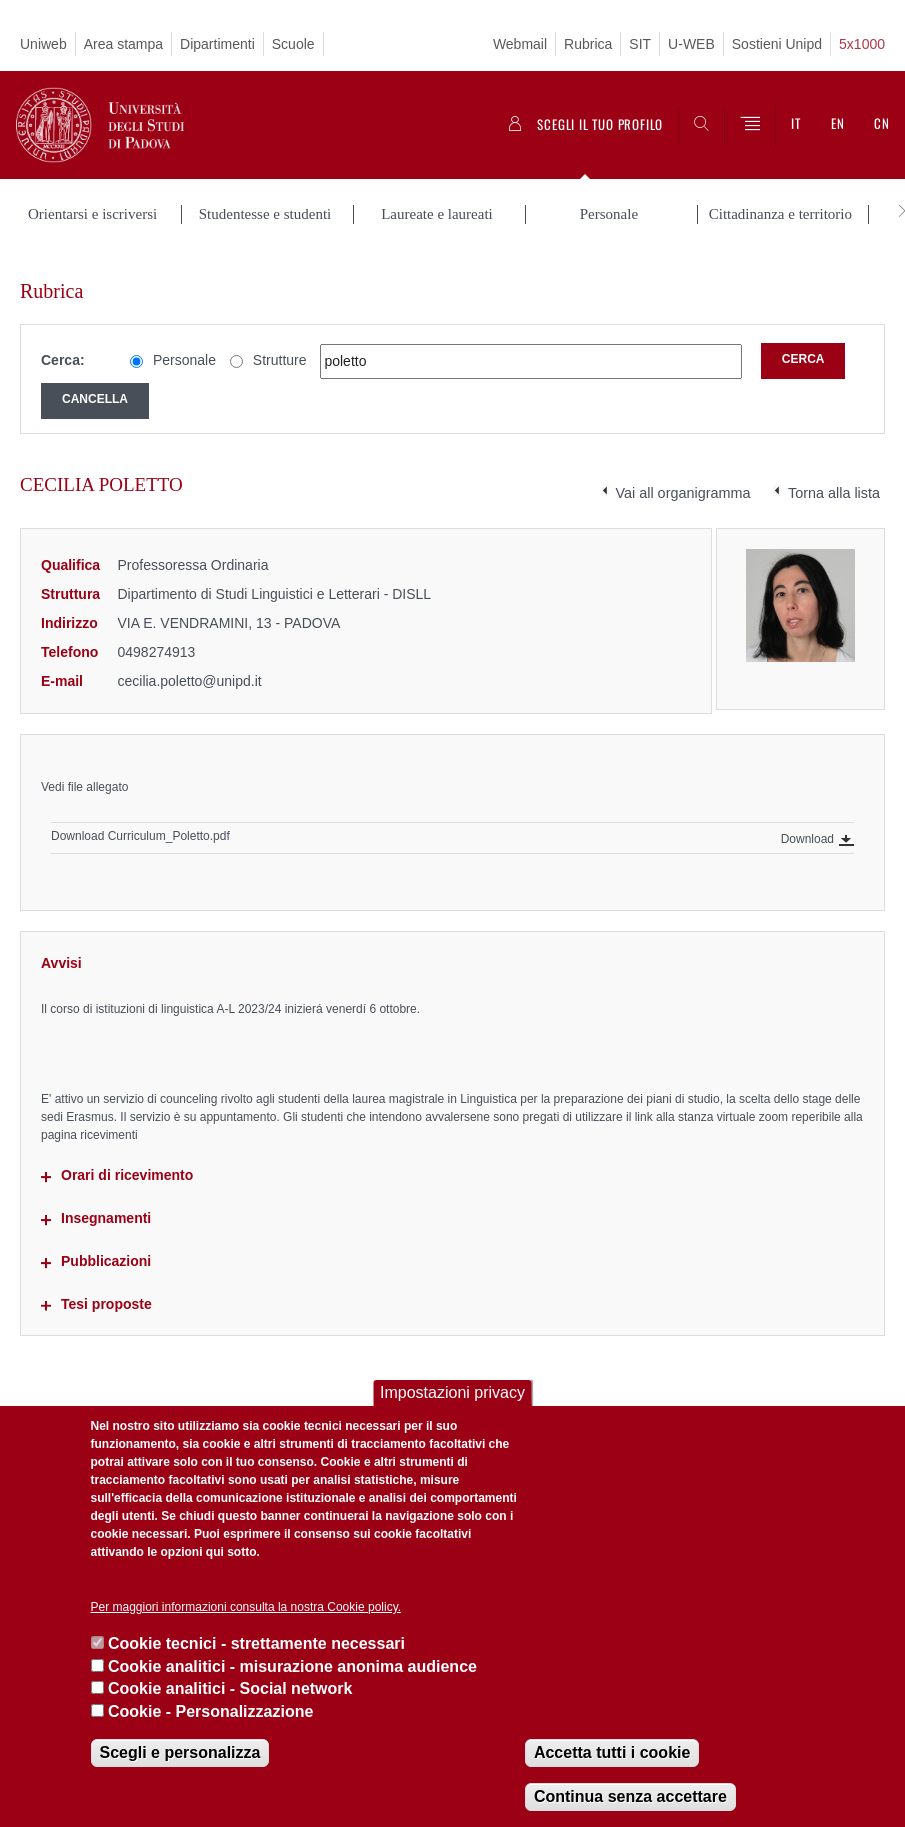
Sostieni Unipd (777, 44)
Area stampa (123, 44)
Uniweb (43, 44)
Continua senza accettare (630, 1796)
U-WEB (691, 44)
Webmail (520, 44)
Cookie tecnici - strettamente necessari (256, 1643)
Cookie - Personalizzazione (210, 1711)
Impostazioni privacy (452, 1392)
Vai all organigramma (683, 473)
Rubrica (588, 44)
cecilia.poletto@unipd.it (190, 660)
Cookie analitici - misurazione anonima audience (292, 1666)
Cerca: (63, 340)
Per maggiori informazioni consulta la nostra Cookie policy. (246, 1607)
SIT (640, 44)
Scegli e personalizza (180, 1752)
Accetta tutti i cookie (612, 1752)
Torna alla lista (834, 473)
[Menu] (750, 125)
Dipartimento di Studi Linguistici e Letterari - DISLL (275, 574)
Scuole (293, 44)
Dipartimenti (217, 44)
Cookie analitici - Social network (230, 1688)
